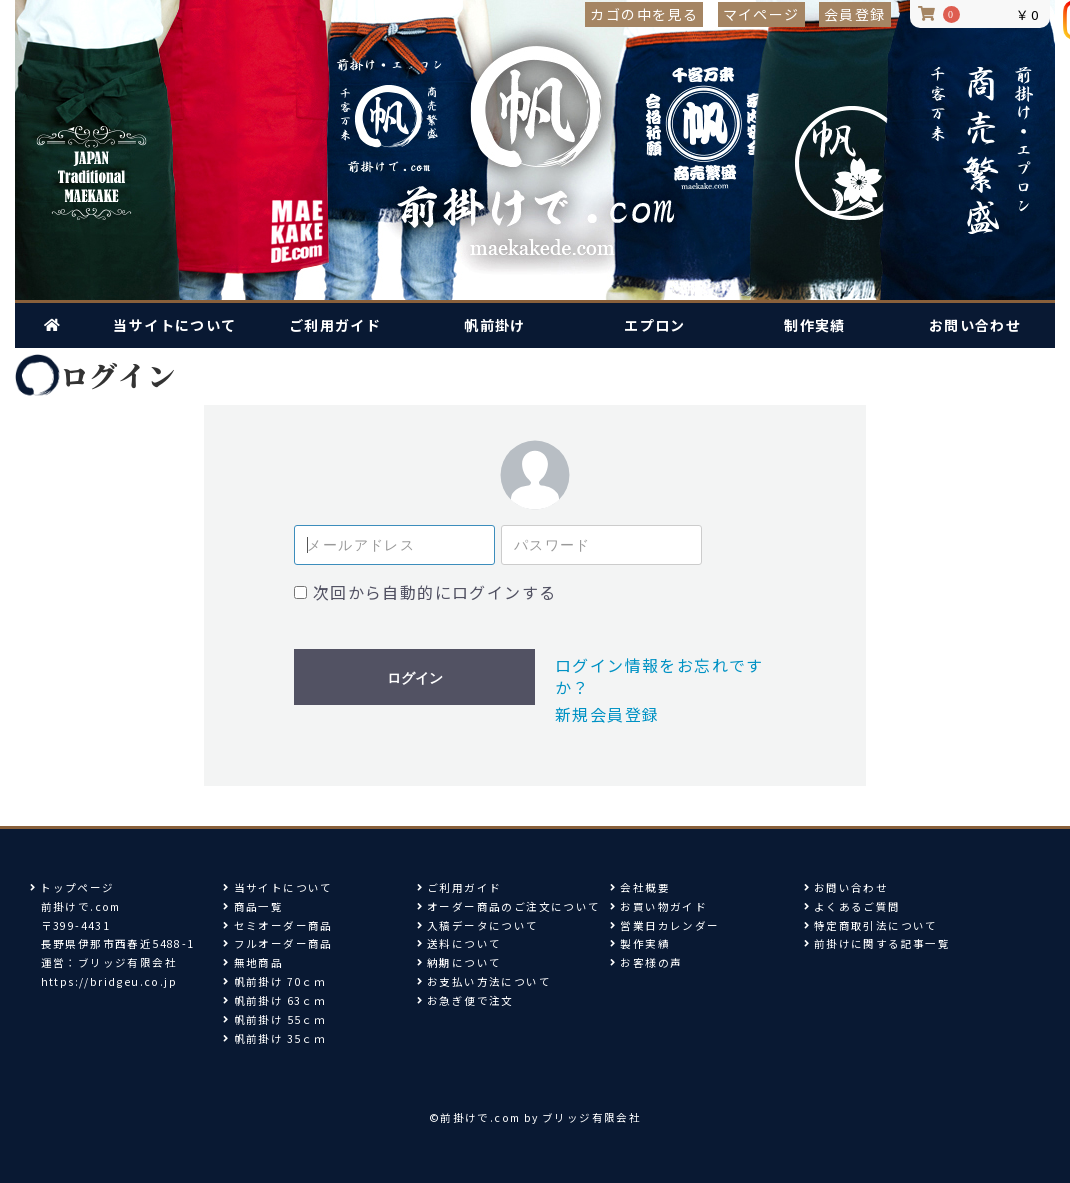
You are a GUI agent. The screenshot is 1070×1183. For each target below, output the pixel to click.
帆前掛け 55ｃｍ (274, 1019)
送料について (459, 943)
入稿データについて (478, 925)
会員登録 (855, 14)
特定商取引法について (871, 925)
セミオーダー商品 (277, 925)
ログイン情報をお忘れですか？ (659, 676)
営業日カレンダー (664, 925)
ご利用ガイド (335, 325)
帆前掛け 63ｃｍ (274, 1000)
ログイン (415, 678)
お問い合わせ (975, 325)
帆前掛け (495, 325)
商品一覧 (253, 906)
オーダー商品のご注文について (509, 906)
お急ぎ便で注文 (465, 1000)
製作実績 (640, 943)
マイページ (761, 14)
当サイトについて (174, 325)
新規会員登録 (607, 714)
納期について (459, 962)
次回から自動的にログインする (435, 592)
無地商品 (253, 962)
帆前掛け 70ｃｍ (274, 981)
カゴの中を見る (644, 14)
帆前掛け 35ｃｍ (274, 1038)
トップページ (72, 887)
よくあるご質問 (852, 906)
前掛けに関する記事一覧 (882, 943)
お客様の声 (646, 962)
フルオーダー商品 (277, 943)
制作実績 (815, 325)
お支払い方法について (484, 981)
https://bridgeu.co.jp (109, 981)
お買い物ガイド (658, 906)
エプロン (655, 325)
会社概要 (640, 887)
